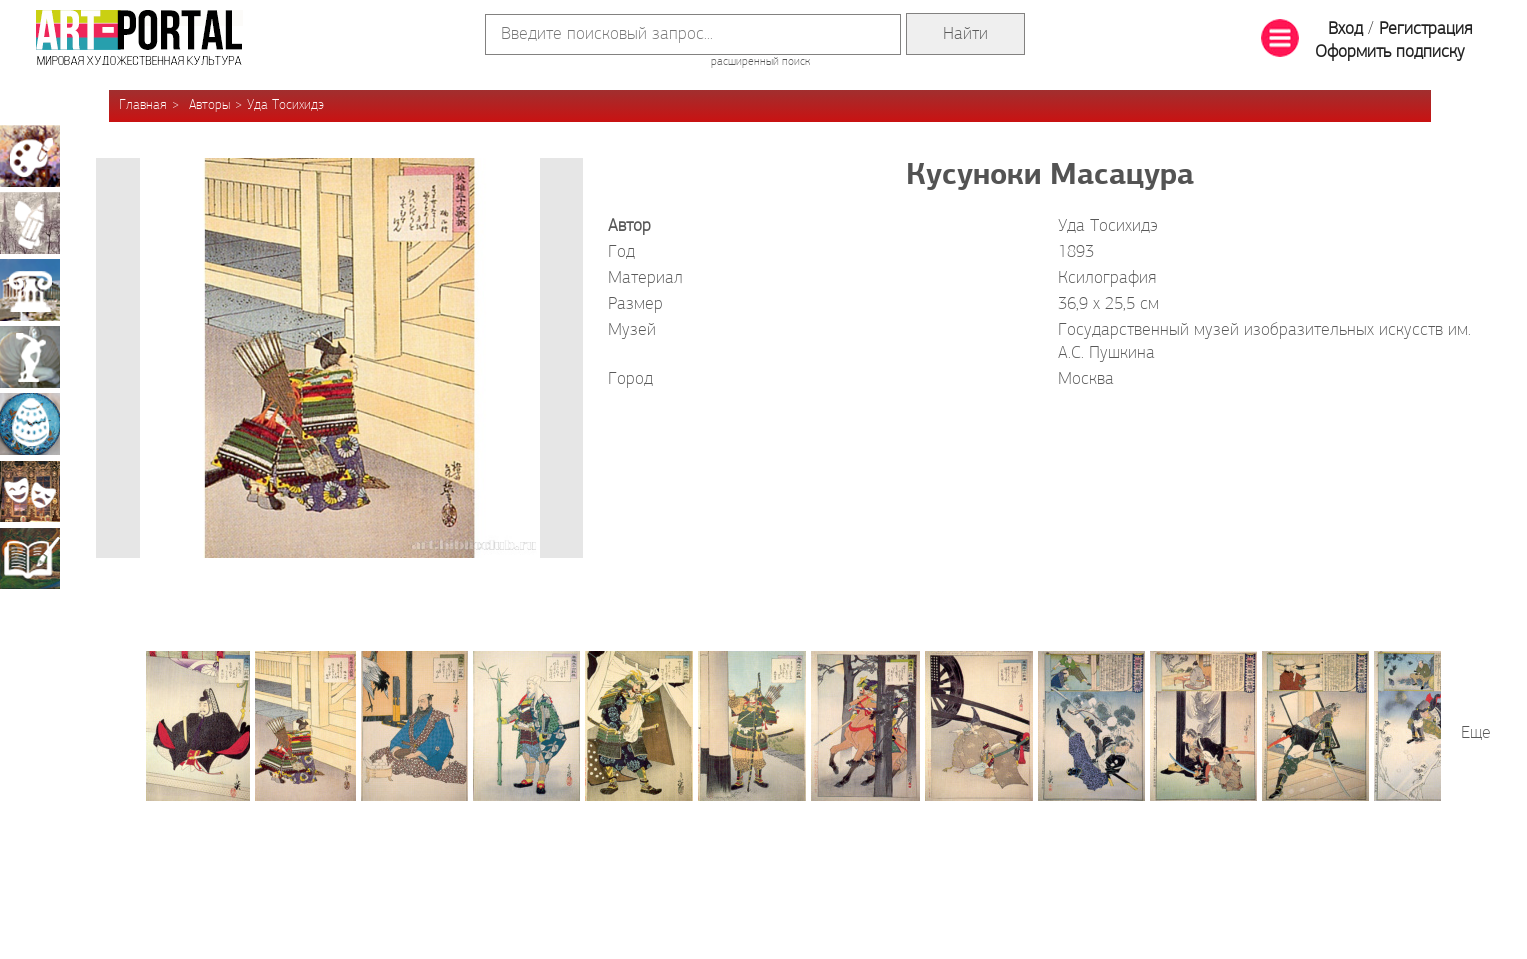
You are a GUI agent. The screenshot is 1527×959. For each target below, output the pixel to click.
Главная (143, 105)
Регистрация (1425, 29)
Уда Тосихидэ (285, 105)
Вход (1345, 29)
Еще (1476, 733)
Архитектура (30, 290)
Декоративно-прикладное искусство (30, 424)
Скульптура (30, 357)
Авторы (209, 105)
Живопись (30, 156)
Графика (30, 223)
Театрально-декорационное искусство (30, 491)
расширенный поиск (760, 62)
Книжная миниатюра (30, 558)
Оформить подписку (1390, 52)
